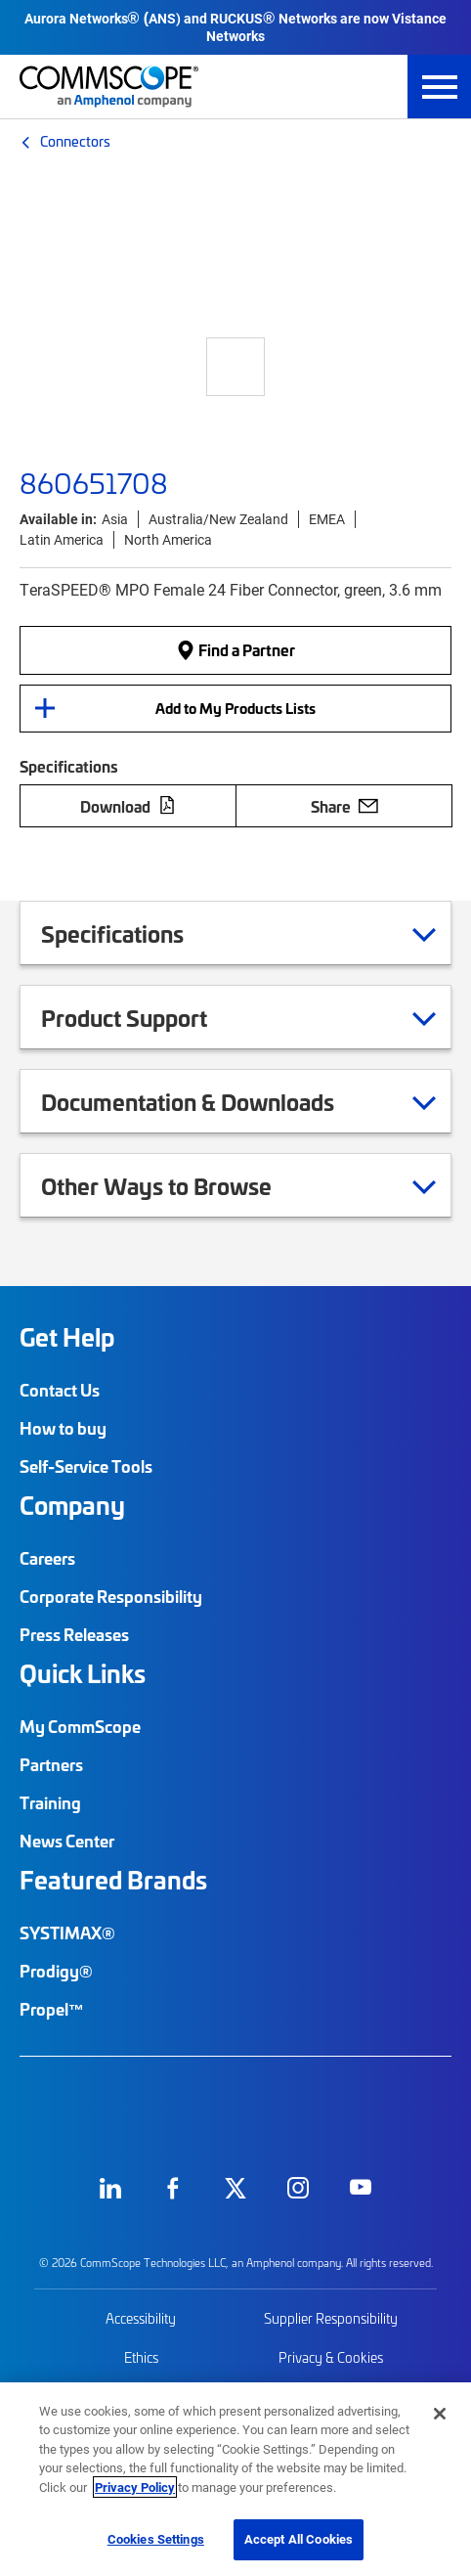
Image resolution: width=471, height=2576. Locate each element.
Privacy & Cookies (330, 2357)
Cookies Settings (155, 2539)
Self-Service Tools (86, 1466)
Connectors (75, 141)
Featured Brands (113, 1879)
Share (344, 806)
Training (50, 1802)
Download (128, 806)
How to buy (63, 1428)
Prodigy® (56, 1970)
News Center (67, 1840)
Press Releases (74, 1634)
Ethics (141, 2357)
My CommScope (80, 1726)
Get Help (67, 1337)
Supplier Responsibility (331, 2318)
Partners (51, 1764)
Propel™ (52, 2009)
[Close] (439, 2413)
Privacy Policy (135, 2487)
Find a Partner (235, 649)
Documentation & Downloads (212, 1101)
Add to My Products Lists (235, 708)
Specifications (137, 933)
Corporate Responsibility (111, 1596)
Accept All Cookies (298, 2539)
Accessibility (141, 2318)
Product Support (148, 1017)
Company (72, 1505)
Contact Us (60, 1389)
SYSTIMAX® (67, 1932)
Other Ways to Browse (181, 1185)
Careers (47, 1558)
